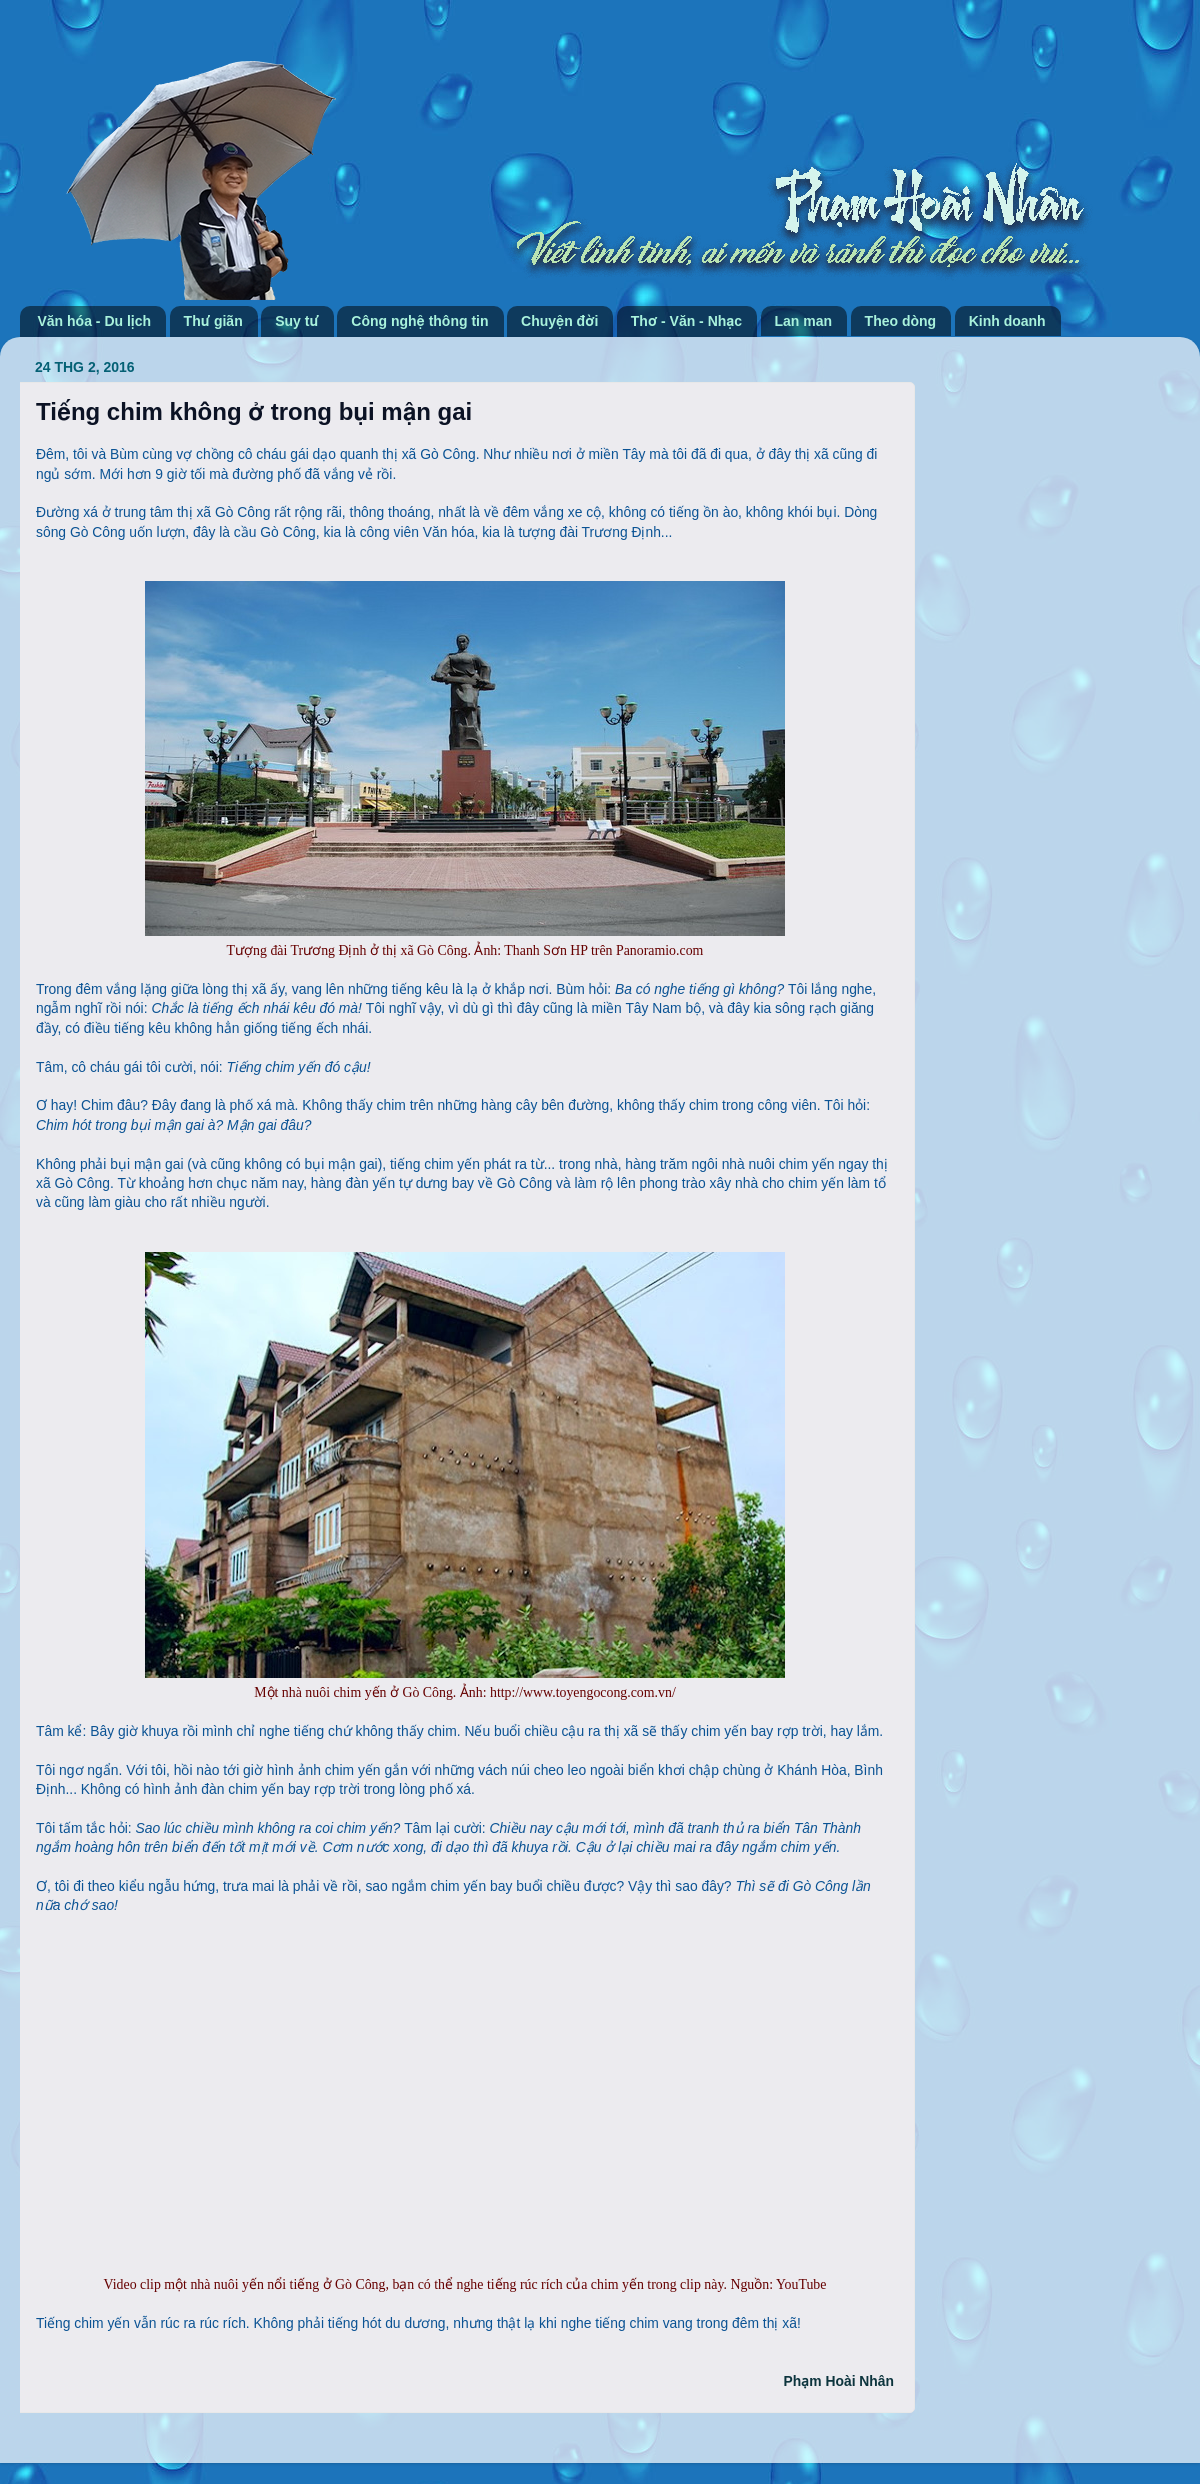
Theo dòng (901, 321)
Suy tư (297, 321)
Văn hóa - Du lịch (95, 321)
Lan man (804, 321)
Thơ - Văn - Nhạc (686, 321)
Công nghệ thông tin (419, 321)
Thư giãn (213, 321)
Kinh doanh (1007, 321)
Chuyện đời (559, 321)
